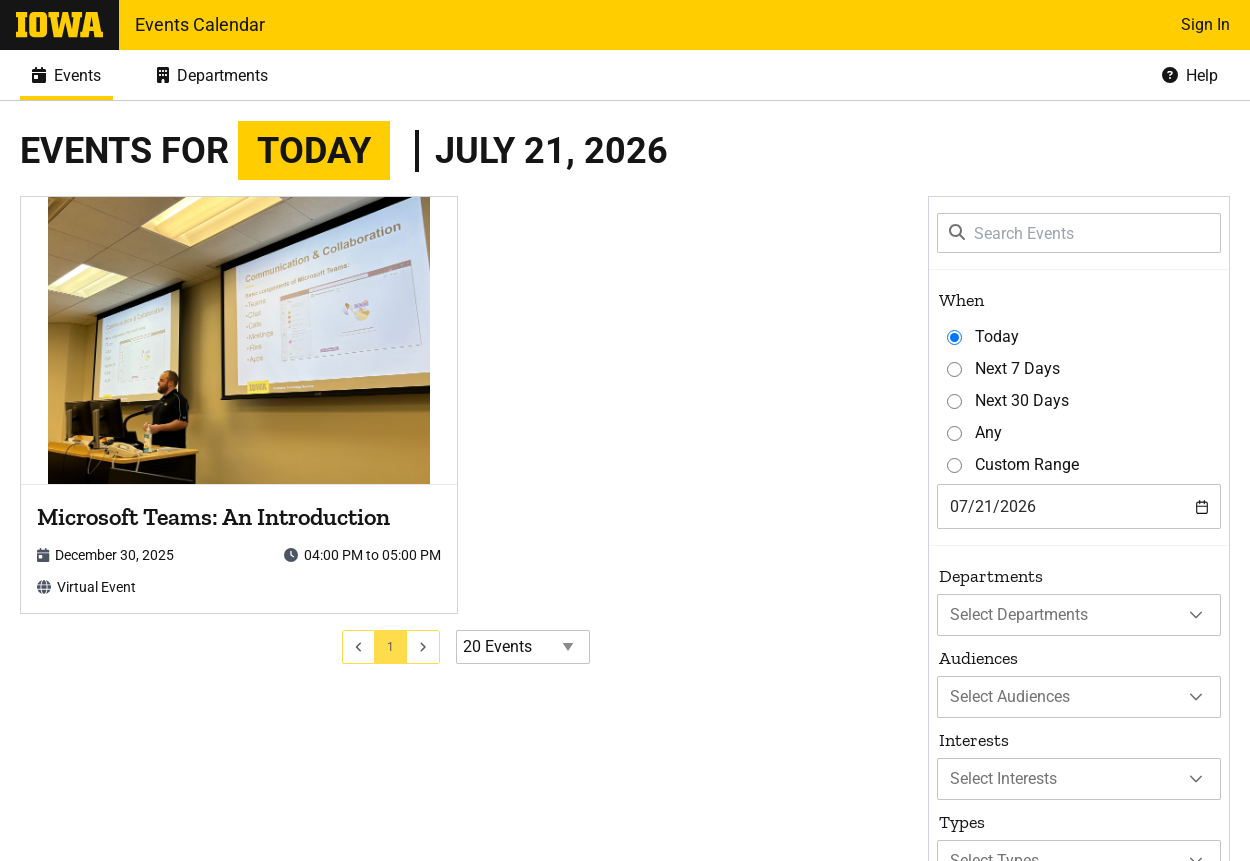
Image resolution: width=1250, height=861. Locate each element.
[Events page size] (523, 647)
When (961, 300)
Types (962, 822)
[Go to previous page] (359, 647)
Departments (991, 576)
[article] (239, 405)
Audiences (978, 658)
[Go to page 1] (391, 647)
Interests (974, 740)
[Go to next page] (423, 647)
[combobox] (1079, 506)
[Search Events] (1079, 233)
